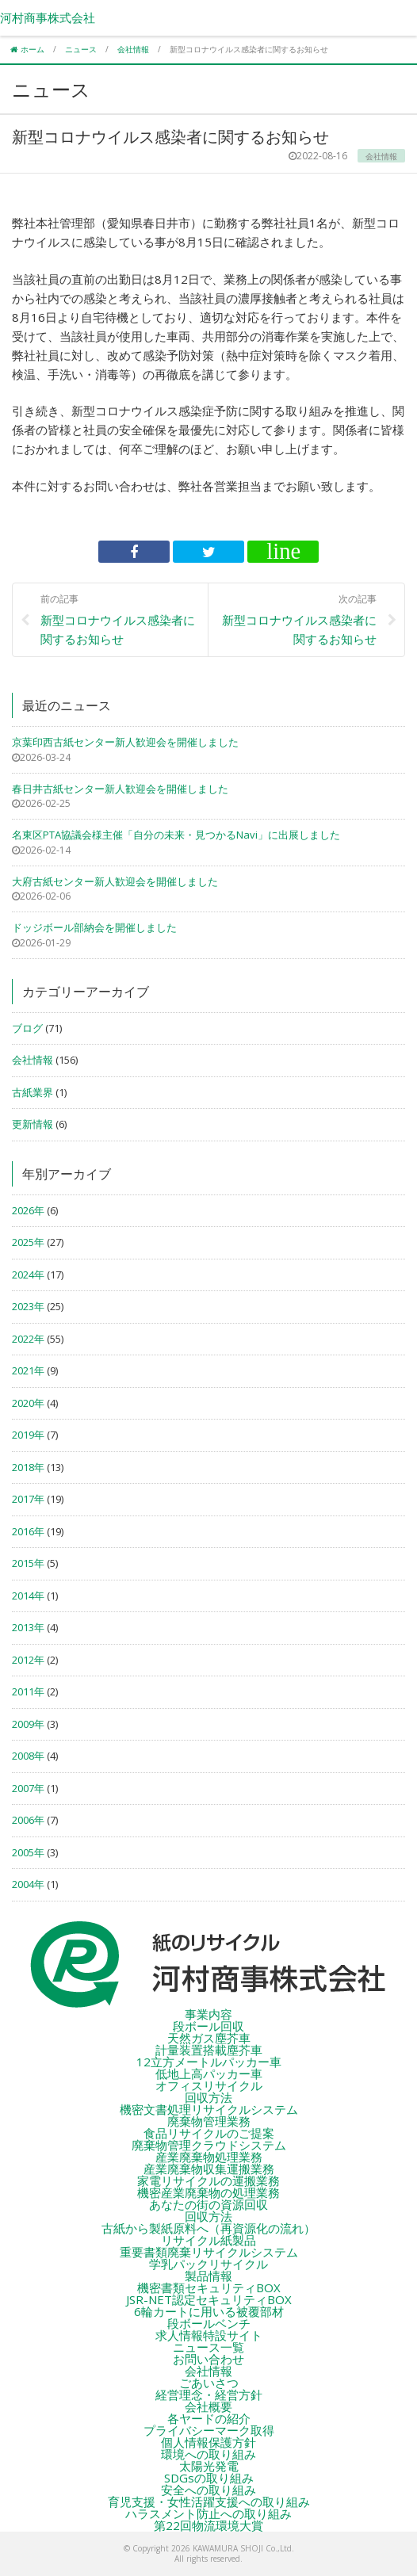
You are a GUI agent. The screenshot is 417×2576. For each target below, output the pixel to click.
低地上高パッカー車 (208, 2073)
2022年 (28, 1339)
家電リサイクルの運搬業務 (208, 2180)
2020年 (28, 1403)
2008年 (28, 1756)
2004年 (28, 1884)
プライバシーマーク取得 (208, 2430)
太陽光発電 (209, 2466)
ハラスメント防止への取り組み (208, 2513)
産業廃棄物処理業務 (208, 2157)
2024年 (28, 1274)
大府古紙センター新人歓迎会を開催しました (115, 881)
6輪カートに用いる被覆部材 (209, 2311)
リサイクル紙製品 (208, 2240)
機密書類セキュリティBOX (209, 2287)
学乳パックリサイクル (208, 2264)
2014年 (28, 1595)
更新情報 (32, 1124)
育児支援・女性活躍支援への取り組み (209, 2501)
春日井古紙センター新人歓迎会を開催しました (120, 789)
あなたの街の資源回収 (208, 2204)
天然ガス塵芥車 (209, 2038)
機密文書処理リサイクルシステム (209, 2109)
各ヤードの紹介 (209, 2418)
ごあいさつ (209, 2383)
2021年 (28, 1370)
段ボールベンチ (209, 2323)
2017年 (28, 1499)
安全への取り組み (208, 2490)
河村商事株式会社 (47, 17)
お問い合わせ (208, 2359)
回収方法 (208, 2097)
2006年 (28, 1820)
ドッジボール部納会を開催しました (94, 927)
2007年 (28, 1788)
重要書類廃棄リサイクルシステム (209, 2252)
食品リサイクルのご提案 (208, 2133)
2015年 (28, 1563)
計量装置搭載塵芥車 (208, 2050)
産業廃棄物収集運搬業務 (208, 2169)
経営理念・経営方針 (208, 2394)
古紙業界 (32, 1092)
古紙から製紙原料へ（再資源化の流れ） (208, 2228)
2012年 (28, 1660)
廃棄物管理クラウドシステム (209, 2145)
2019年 (28, 1435)
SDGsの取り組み (209, 2478)
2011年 (28, 1691)
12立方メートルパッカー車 (208, 2062)
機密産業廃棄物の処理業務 (208, 2192)
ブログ (27, 1028)
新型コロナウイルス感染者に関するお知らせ (118, 619)
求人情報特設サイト (208, 2335)
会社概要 (208, 2406)
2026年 (28, 1210)
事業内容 (208, 2014)
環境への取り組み (208, 2454)
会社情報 (32, 1060)
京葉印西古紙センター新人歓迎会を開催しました (125, 742)
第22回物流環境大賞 (208, 2525)
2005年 (28, 1852)
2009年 (28, 1724)
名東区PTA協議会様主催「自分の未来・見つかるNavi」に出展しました (176, 834)
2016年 (28, 1531)
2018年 (28, 1467)
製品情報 (208, 2276)
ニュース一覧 (208, 2347)
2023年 (28, 1306)
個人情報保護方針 (208, 2442)
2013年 (28, 1627)
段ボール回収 (208, 2026)
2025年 (28, 1242)
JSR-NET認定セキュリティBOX (209, 2299)
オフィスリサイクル (208, 2085)
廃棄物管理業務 (209, 2121)
